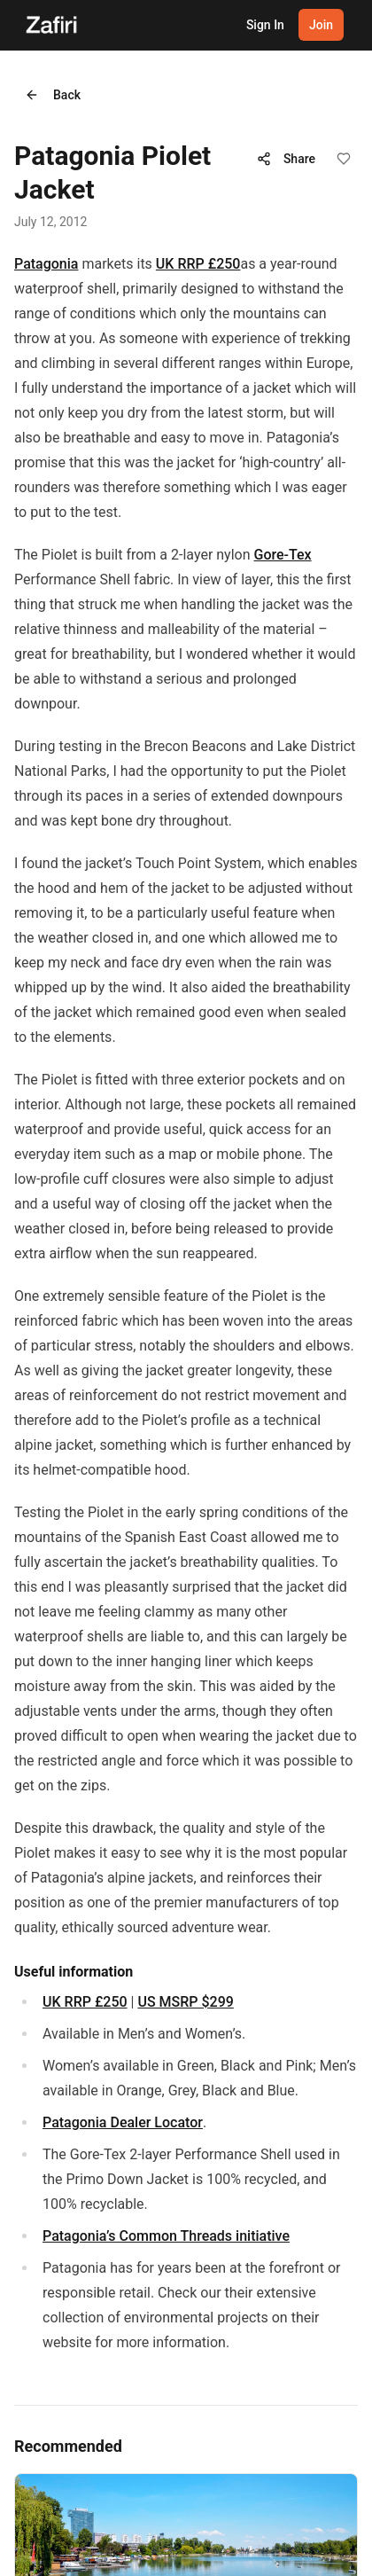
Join (321, 25)
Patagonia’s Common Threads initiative (166, 2236)
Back (53, 95)
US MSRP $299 (185, 2001)
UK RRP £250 (198, 263)
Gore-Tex (283, 554)
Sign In (265, 25)
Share (286, 159)
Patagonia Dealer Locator (123, 2122)
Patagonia (46, 263)
